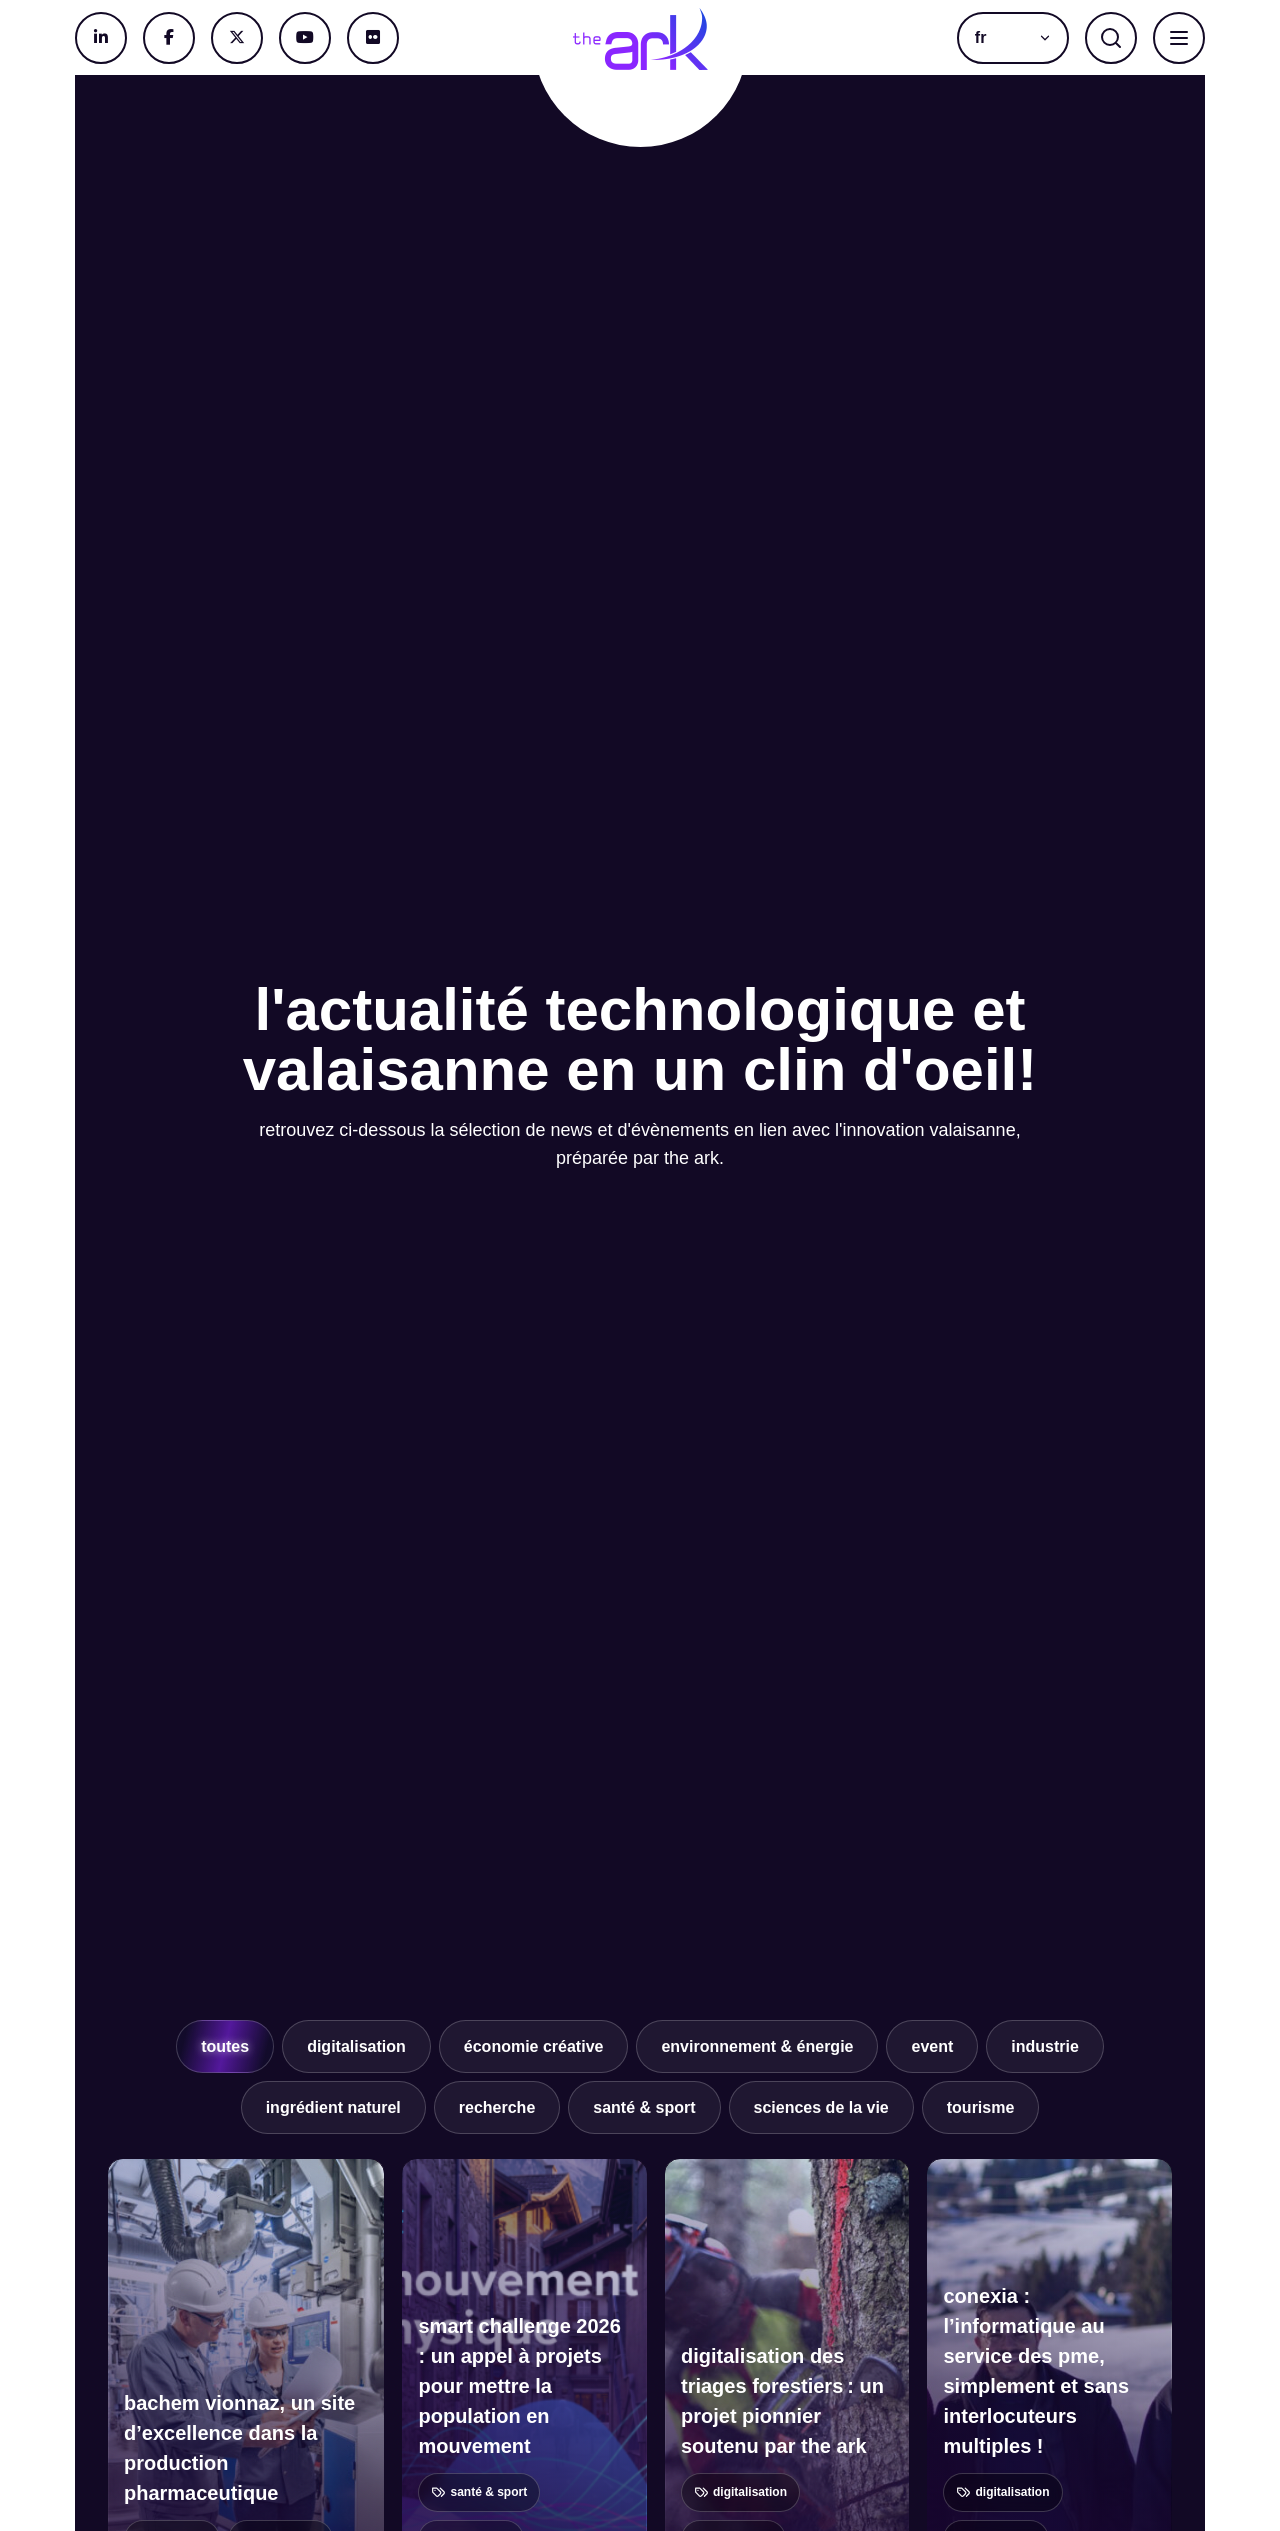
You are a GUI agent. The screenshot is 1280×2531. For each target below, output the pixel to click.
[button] (1013, 38)
